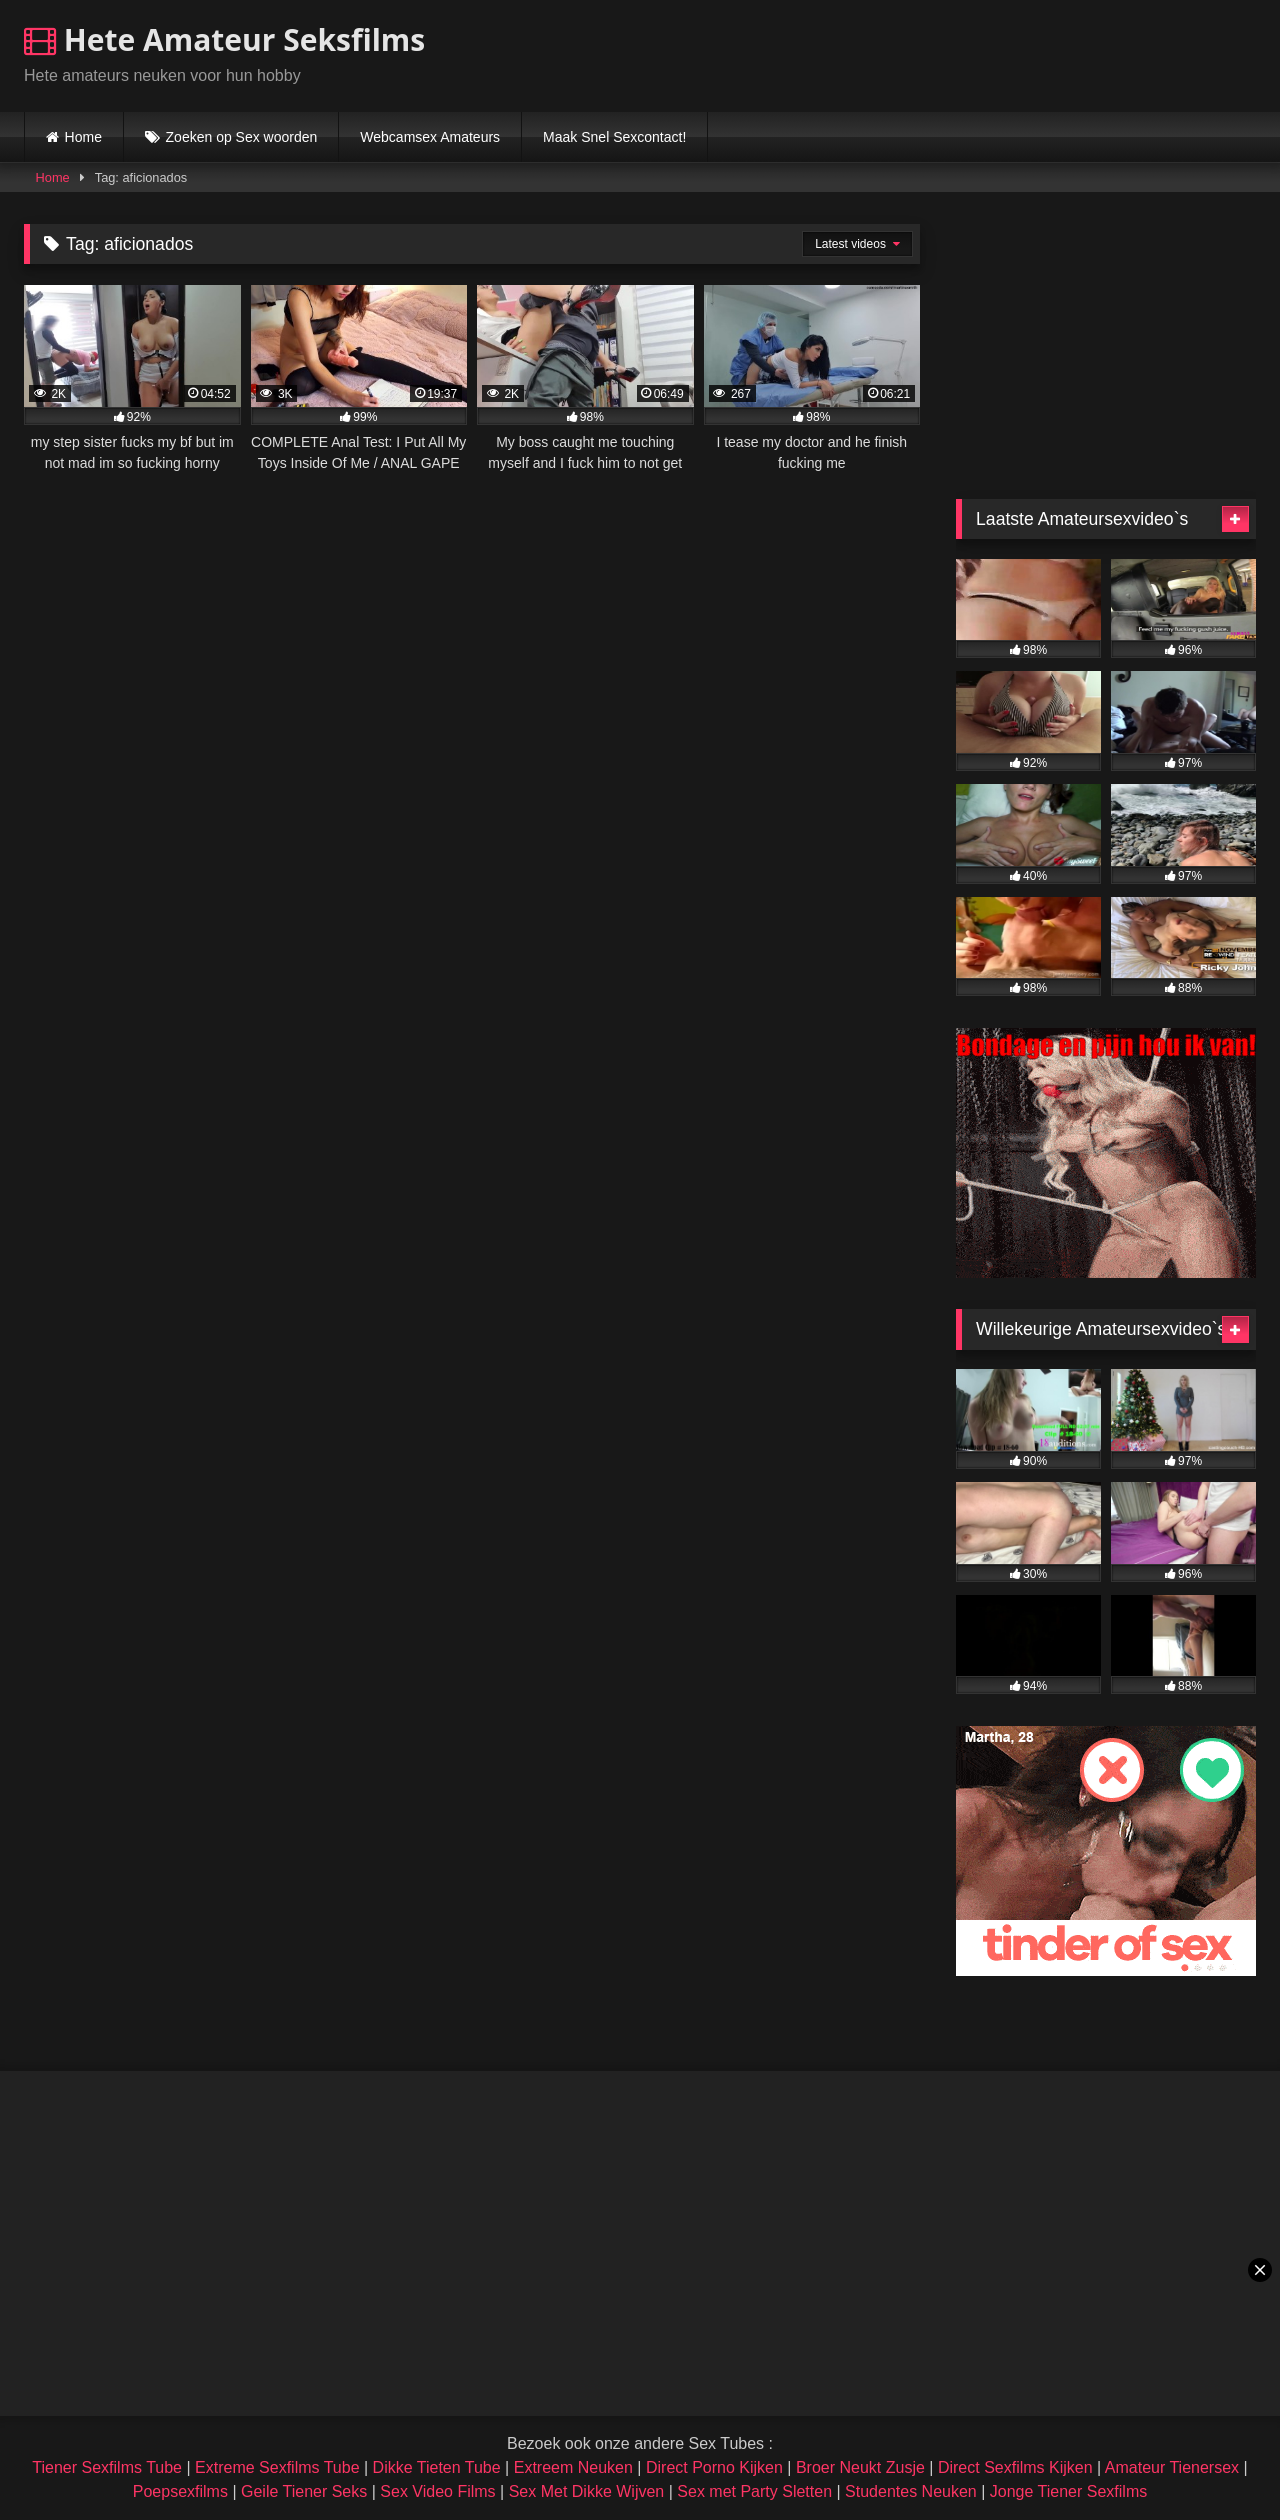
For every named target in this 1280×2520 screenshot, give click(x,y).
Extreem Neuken (573, 2467)
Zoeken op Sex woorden (242, 137)
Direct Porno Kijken (714, 2467)
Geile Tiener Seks (304, 2491)
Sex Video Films (437, 2491)
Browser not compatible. (1022, 53)
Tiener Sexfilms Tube (107, 2467)
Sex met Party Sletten (754, 2491)
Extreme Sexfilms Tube (277, 2467)
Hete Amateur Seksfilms (224, 39)
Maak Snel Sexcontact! (614, 137)
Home (83, 137)
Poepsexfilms (180, 2491)
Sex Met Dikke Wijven (587, 2491)
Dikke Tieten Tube (437, 2467)
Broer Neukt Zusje (860, 2467)
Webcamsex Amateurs (430, 137)
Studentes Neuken (911, 2491)
